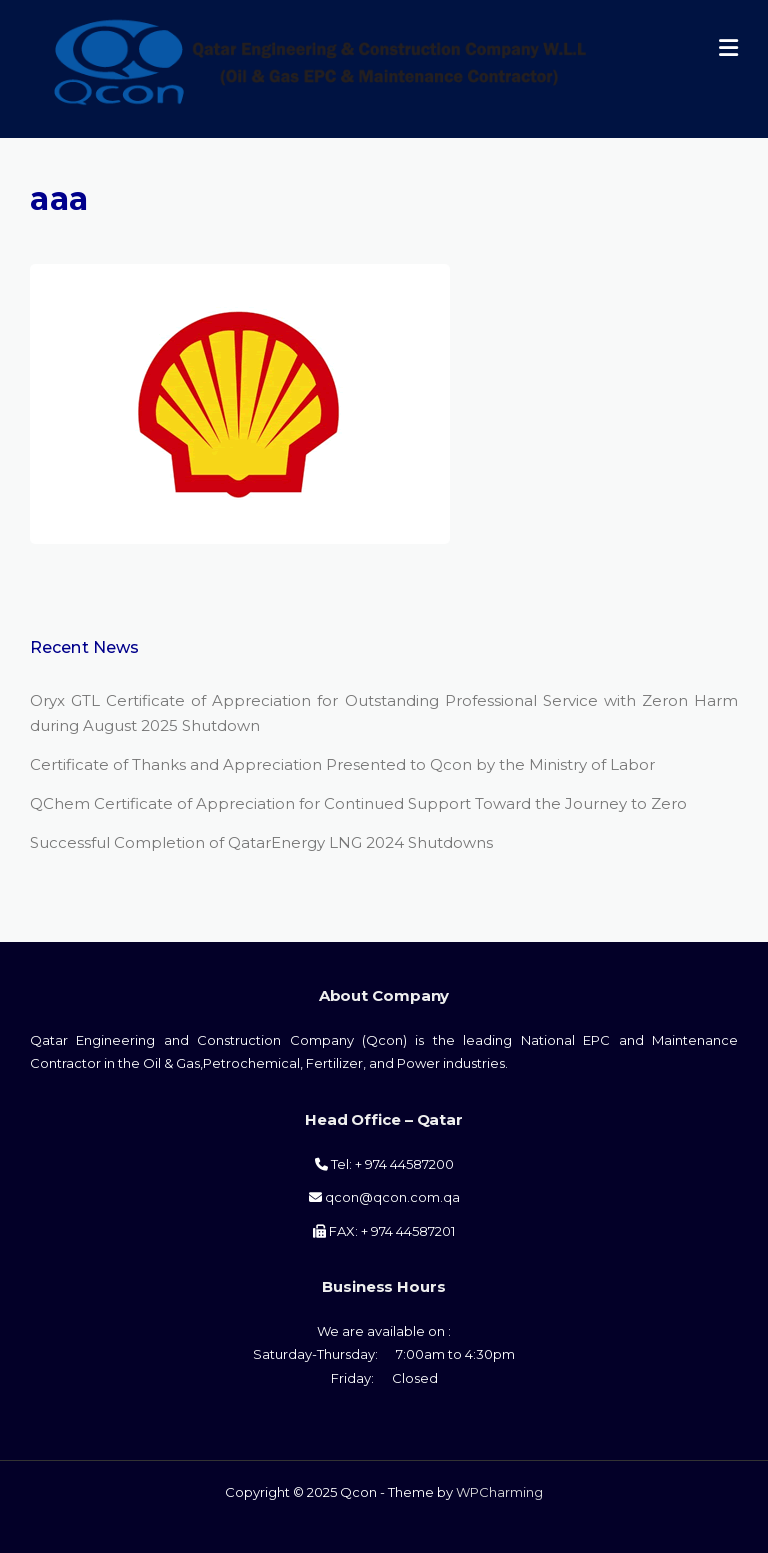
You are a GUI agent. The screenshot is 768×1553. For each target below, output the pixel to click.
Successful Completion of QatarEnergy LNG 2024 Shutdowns (261, 842)
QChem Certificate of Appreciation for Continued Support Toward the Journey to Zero (358, 803)
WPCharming (499, 1492)
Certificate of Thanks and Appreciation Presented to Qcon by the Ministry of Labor (342, 764)
